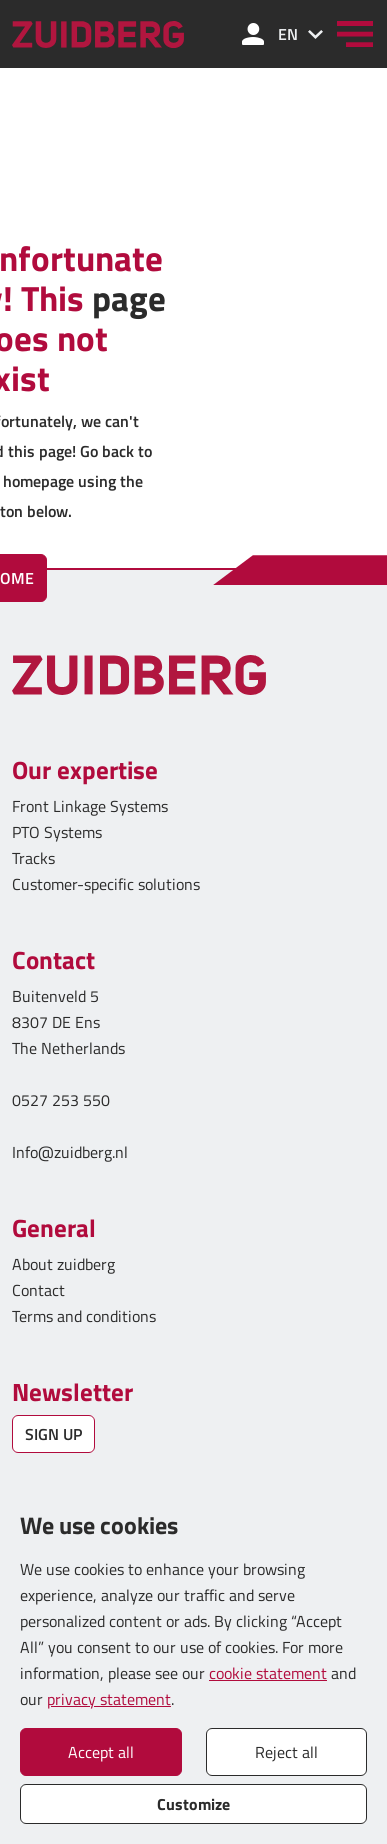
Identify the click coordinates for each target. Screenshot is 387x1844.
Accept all (101, 1752)
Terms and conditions (84, 1316)
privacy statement (109, 1699)
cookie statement (268, 1673)
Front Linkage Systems (90, 806)
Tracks (33, 858)
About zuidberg (63, 1264)
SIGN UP (53, 1434)
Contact (38, 1290)
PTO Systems (57, 832)
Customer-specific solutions (106, 884)
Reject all (286, 1752)
